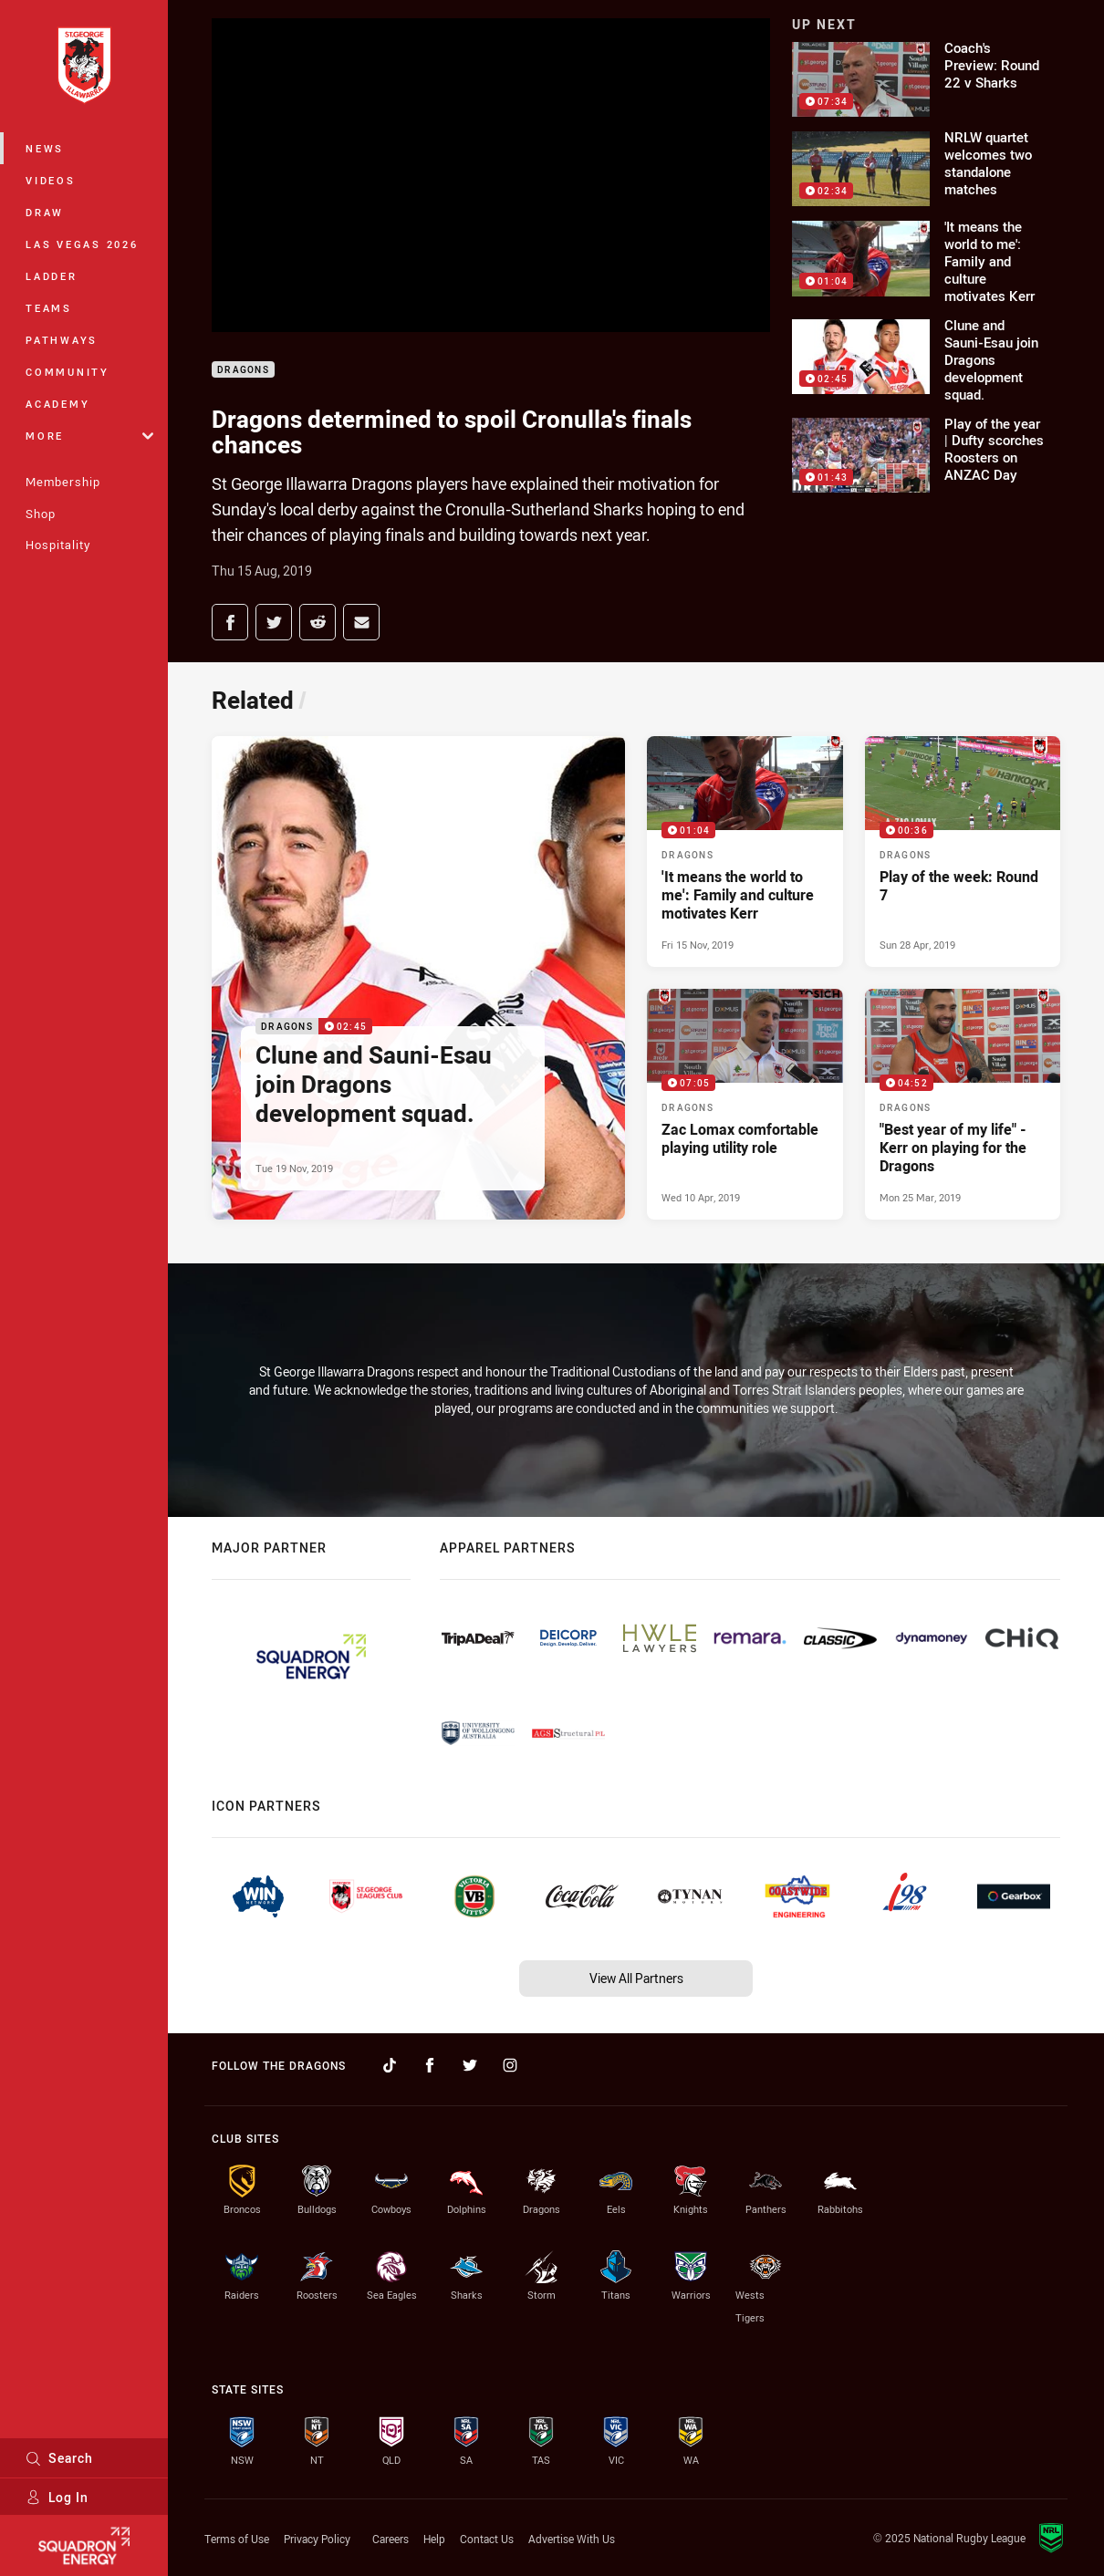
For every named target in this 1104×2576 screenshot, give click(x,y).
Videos (51, 180)
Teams (49, 308)
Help (434, 2538)
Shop (41, 513)
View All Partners (636, 1978)
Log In (57, 2497)
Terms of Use (236, 2538)
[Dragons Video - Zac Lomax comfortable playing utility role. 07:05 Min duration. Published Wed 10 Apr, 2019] (745, 1104)
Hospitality (58, 544)
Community (67, 372)
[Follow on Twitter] (470, 2065)
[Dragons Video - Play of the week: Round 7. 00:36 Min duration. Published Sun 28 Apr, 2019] (963, 851)
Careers (390, 2538)
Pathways (62, 340)
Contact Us (487, 2538)
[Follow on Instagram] (510, 2065)
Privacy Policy (317, 2538)
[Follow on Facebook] (429, 2065)
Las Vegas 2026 (82, 244)
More (89, 435)
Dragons (243, 370)
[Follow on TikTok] (389, 2065)
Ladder (52, 276)
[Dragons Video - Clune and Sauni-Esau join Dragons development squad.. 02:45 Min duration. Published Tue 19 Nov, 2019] (418, 978)
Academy (57, 403)
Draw (45, 212)
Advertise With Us (571, 2538)
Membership (63, 481)
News (45, 148)
